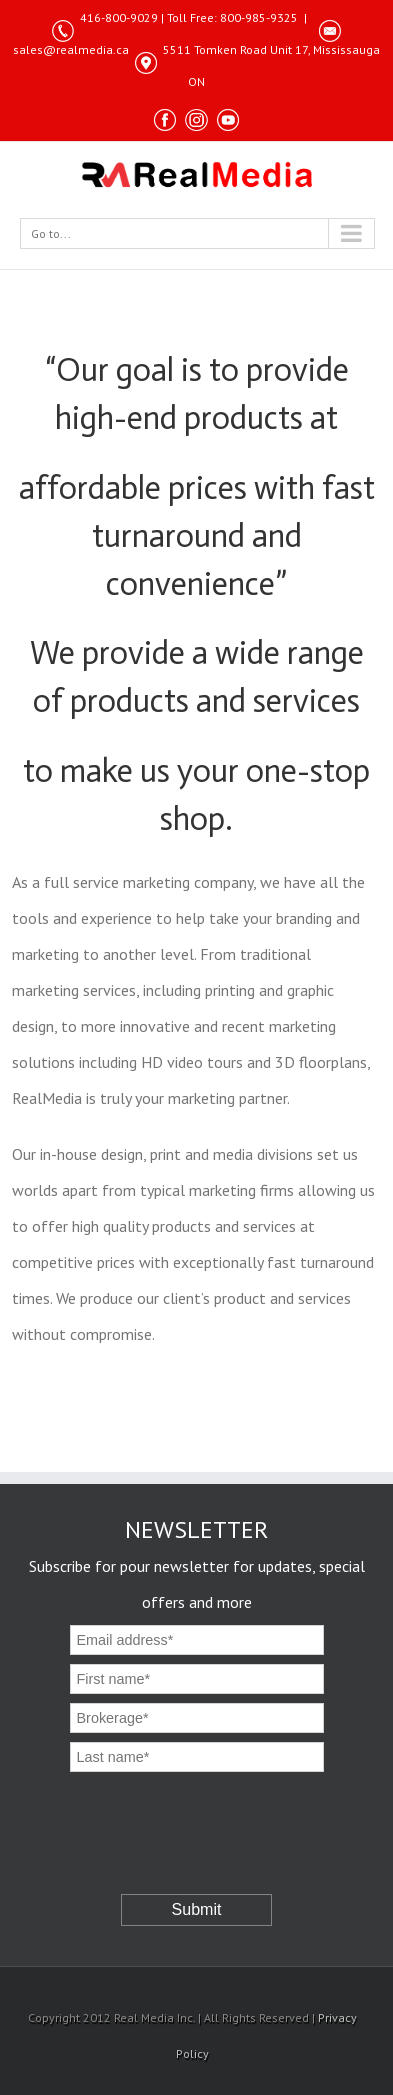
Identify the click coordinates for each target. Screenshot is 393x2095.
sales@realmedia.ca (71, 49)
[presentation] (199, 1815)
